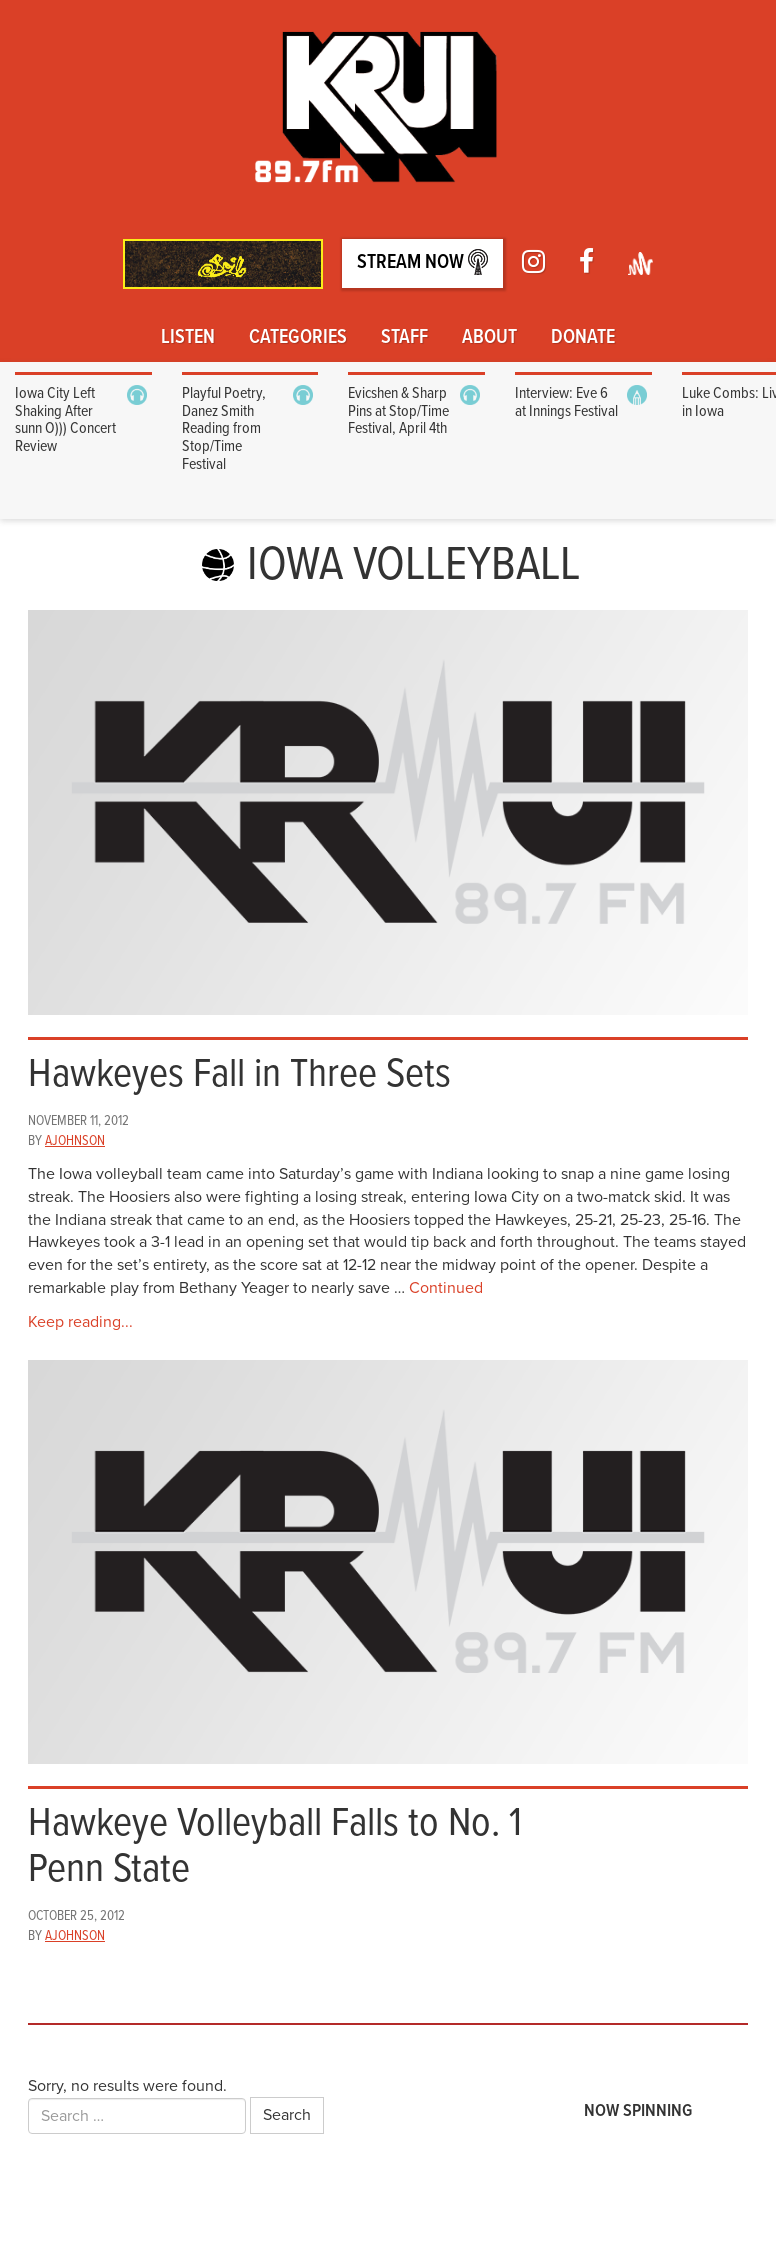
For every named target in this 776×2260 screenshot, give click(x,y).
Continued (446, 1288)
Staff (404, 338)
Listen (188, 338)
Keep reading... (80, 1322)
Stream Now (422, 262)
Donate (583, 338)
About (489, 338)
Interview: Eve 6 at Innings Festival (566, 402)
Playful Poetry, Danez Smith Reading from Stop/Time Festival (224, 428)
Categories (298, 338)
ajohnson (75, 1141)
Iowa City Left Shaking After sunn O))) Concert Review (65, 420)
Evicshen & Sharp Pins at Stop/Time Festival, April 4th (398, 411)
